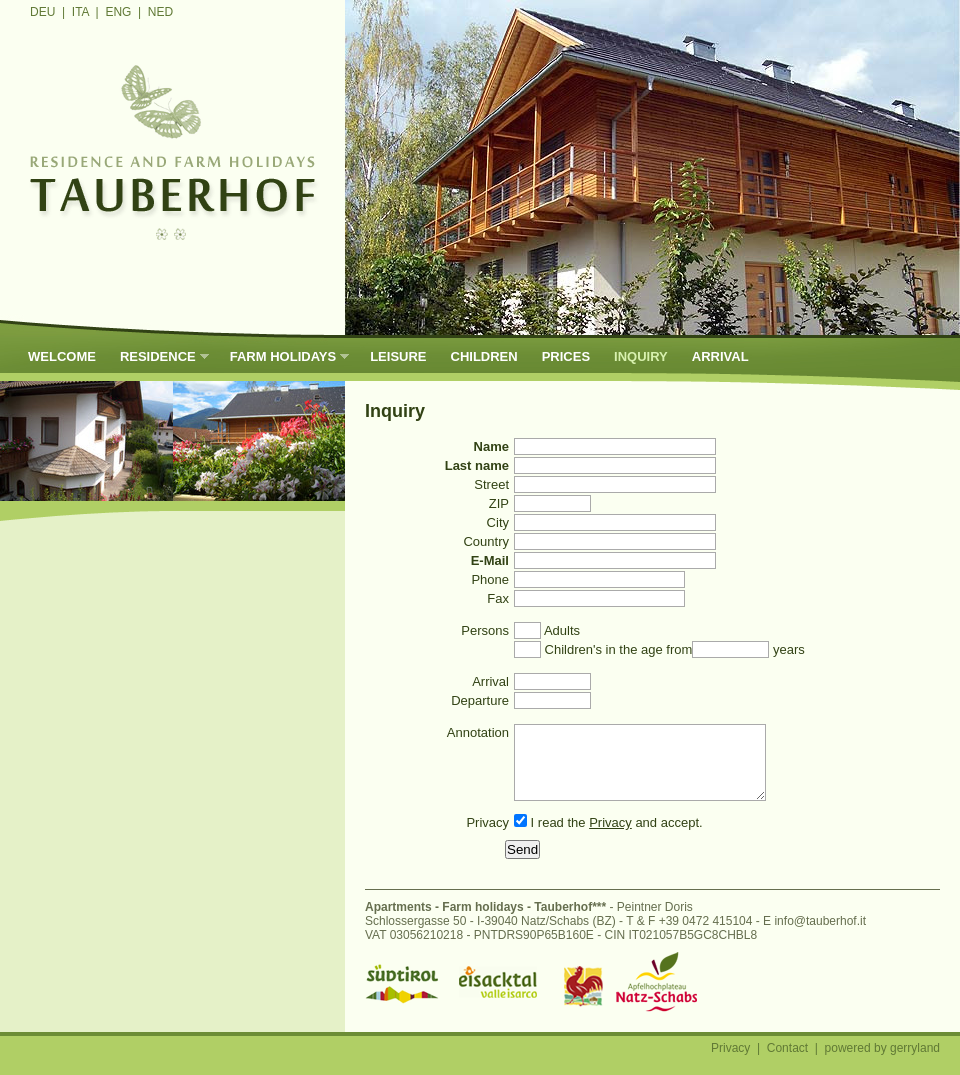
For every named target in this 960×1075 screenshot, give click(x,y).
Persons (485, 630)
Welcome (62, 356)
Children (484, 356)
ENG (118, 12)
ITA (80, 12)
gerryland (915, 1063)
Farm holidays (283, 356)
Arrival (720, 356)
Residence (158, 356)
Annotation (478, 732)
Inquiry (641, 356)
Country (486, 541)
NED (160, 12)
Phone (490, 579)
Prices (566, 356)
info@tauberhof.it (820, 936)
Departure (480, 700)
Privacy (487, 837)
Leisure (398, 356)
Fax (498, 598)
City (498, 522)
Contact (787, 1063)
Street (491, 484)
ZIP (499, 503)
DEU (42, 12)
